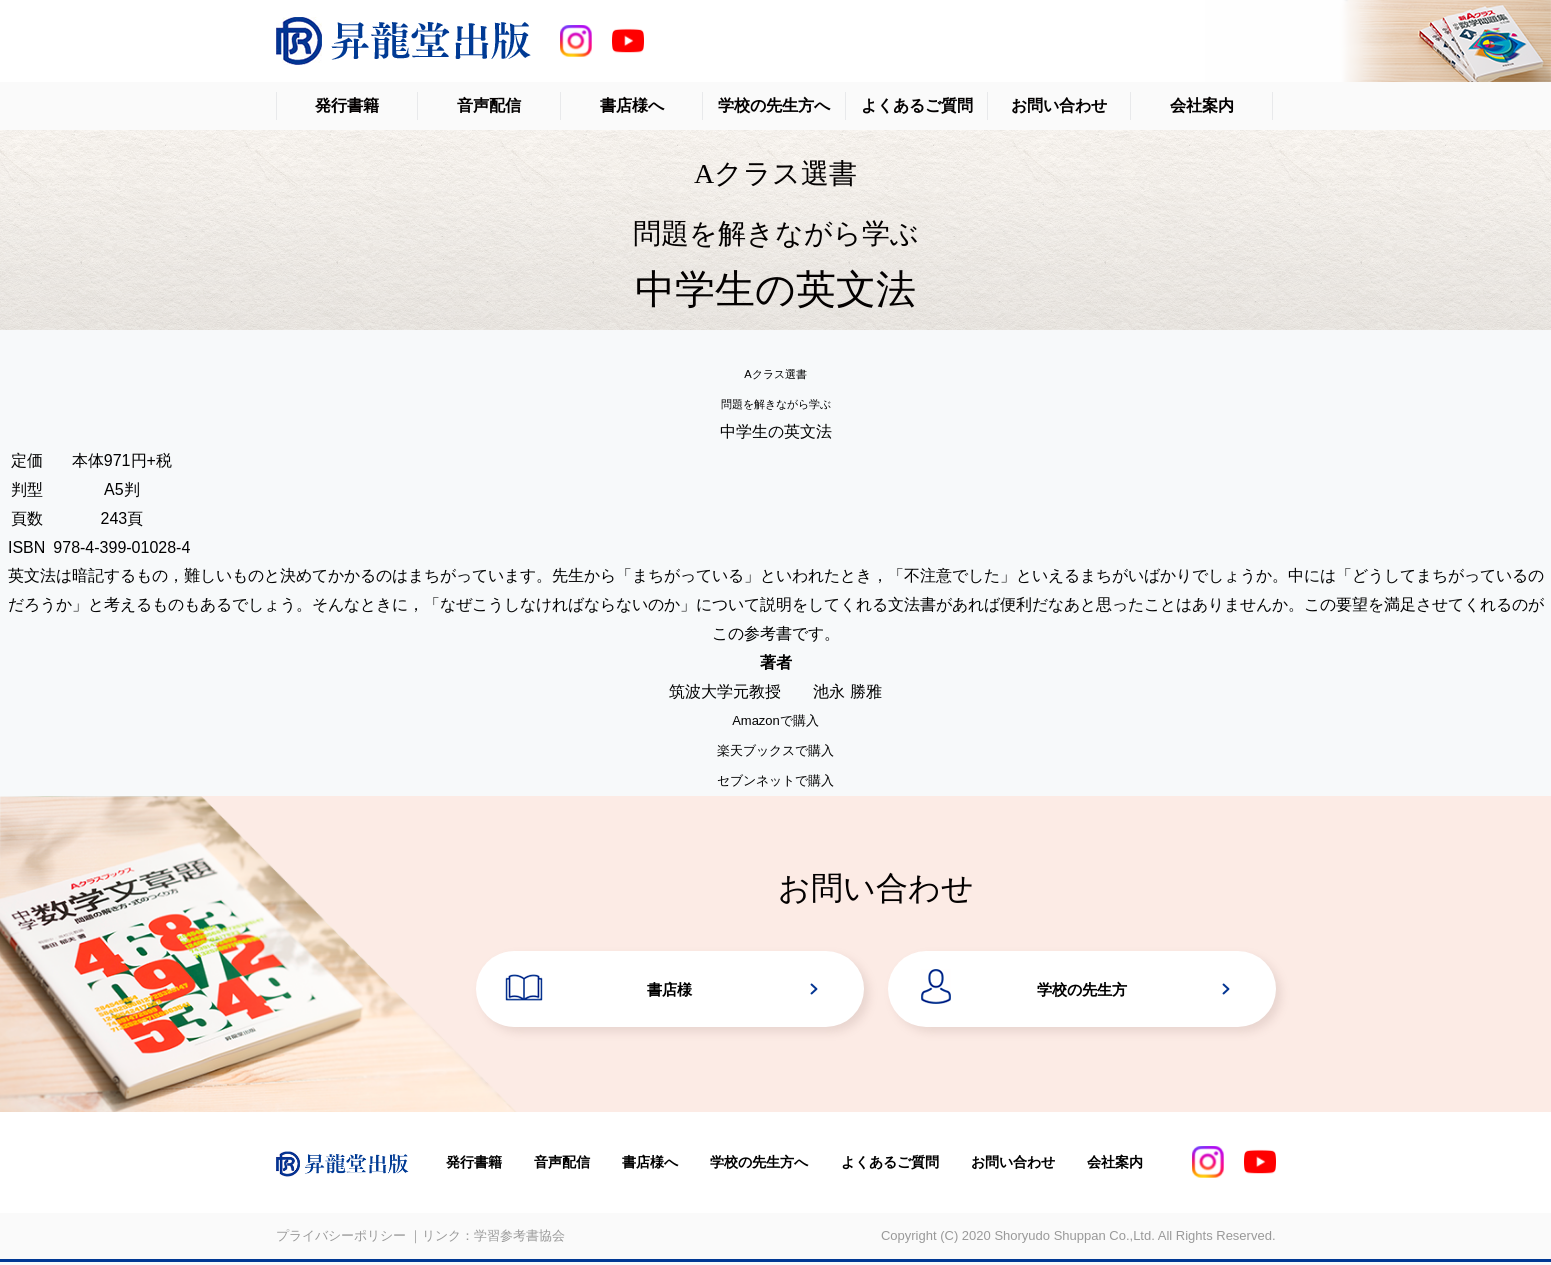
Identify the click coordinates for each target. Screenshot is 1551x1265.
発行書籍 (347, 105)
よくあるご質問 (917, 105)
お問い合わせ (1059, 105)
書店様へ (632, 105)
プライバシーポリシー (341, 1239)
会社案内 (1202, 105)
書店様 (669, 991)
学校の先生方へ (774, 105)
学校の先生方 (1082, 991)
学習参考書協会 (519, 1239)
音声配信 (489, 105)
